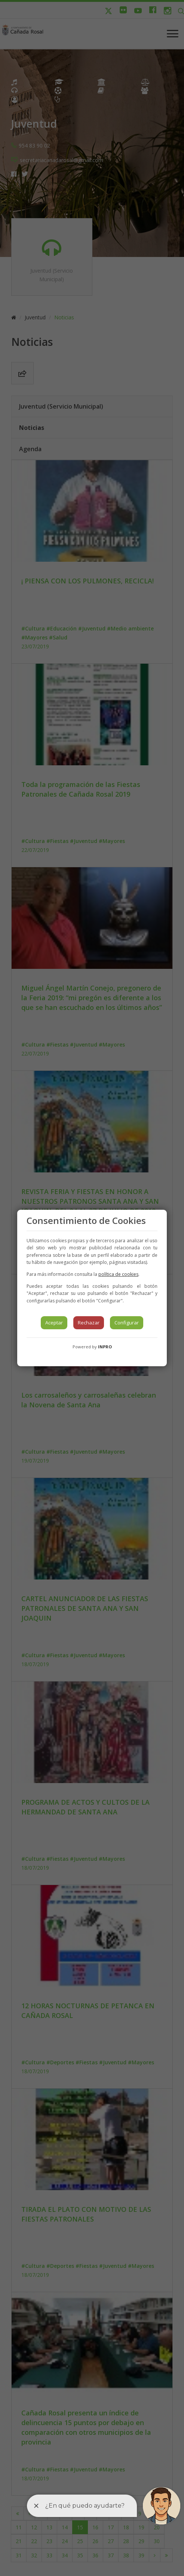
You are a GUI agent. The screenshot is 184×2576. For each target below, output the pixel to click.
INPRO (105, 1346)
